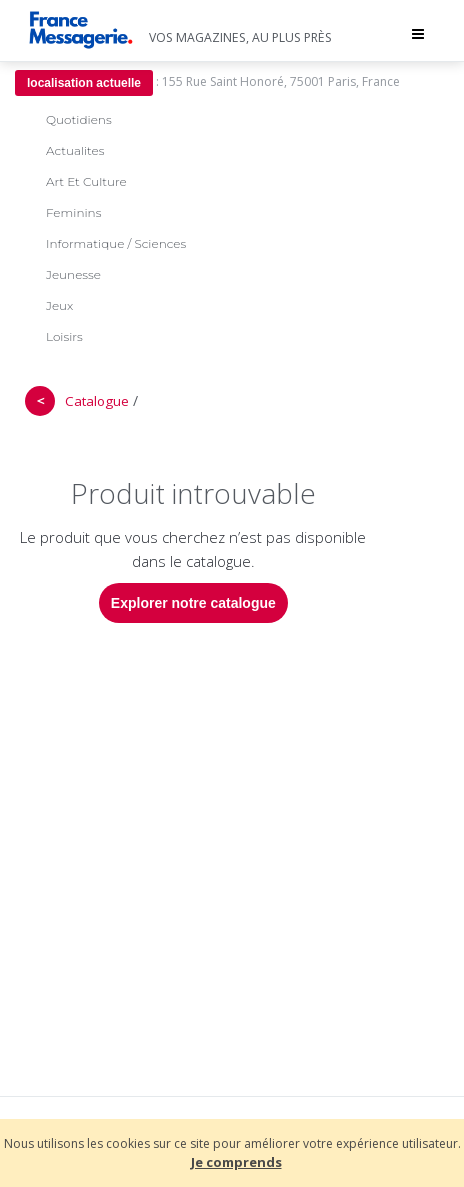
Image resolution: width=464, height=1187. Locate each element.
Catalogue (97, 401)
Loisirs (64, 336)
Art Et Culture (86, 181)
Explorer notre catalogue (193, 603)
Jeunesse (73, 274)
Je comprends (236, 1162)
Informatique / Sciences (116, 243)
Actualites (75, 150)
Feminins (73, 212)
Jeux (59, 305)
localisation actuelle (84, 83)
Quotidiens (79, 119)
